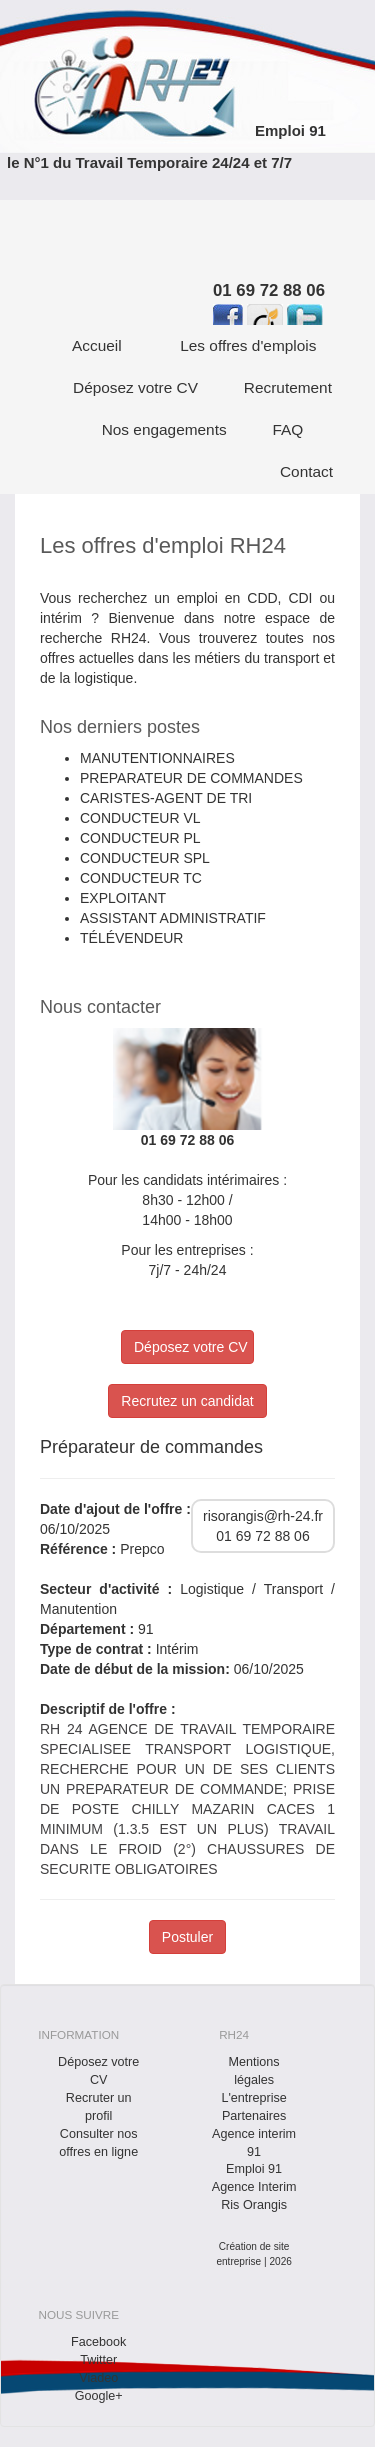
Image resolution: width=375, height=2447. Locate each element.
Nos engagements (164, 429)
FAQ (288, 429)
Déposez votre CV (135, 387)
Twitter (98, 2360)
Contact (306, 471)
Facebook (98, 2342)
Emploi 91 (290, 130)
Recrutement (288, 387)
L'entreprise (253, 2098)
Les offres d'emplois (248, 345)
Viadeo (98, 2378)
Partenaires (254, 2116)
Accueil (97, 345)
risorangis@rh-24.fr (263, 1516)
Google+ (99, 2396)
